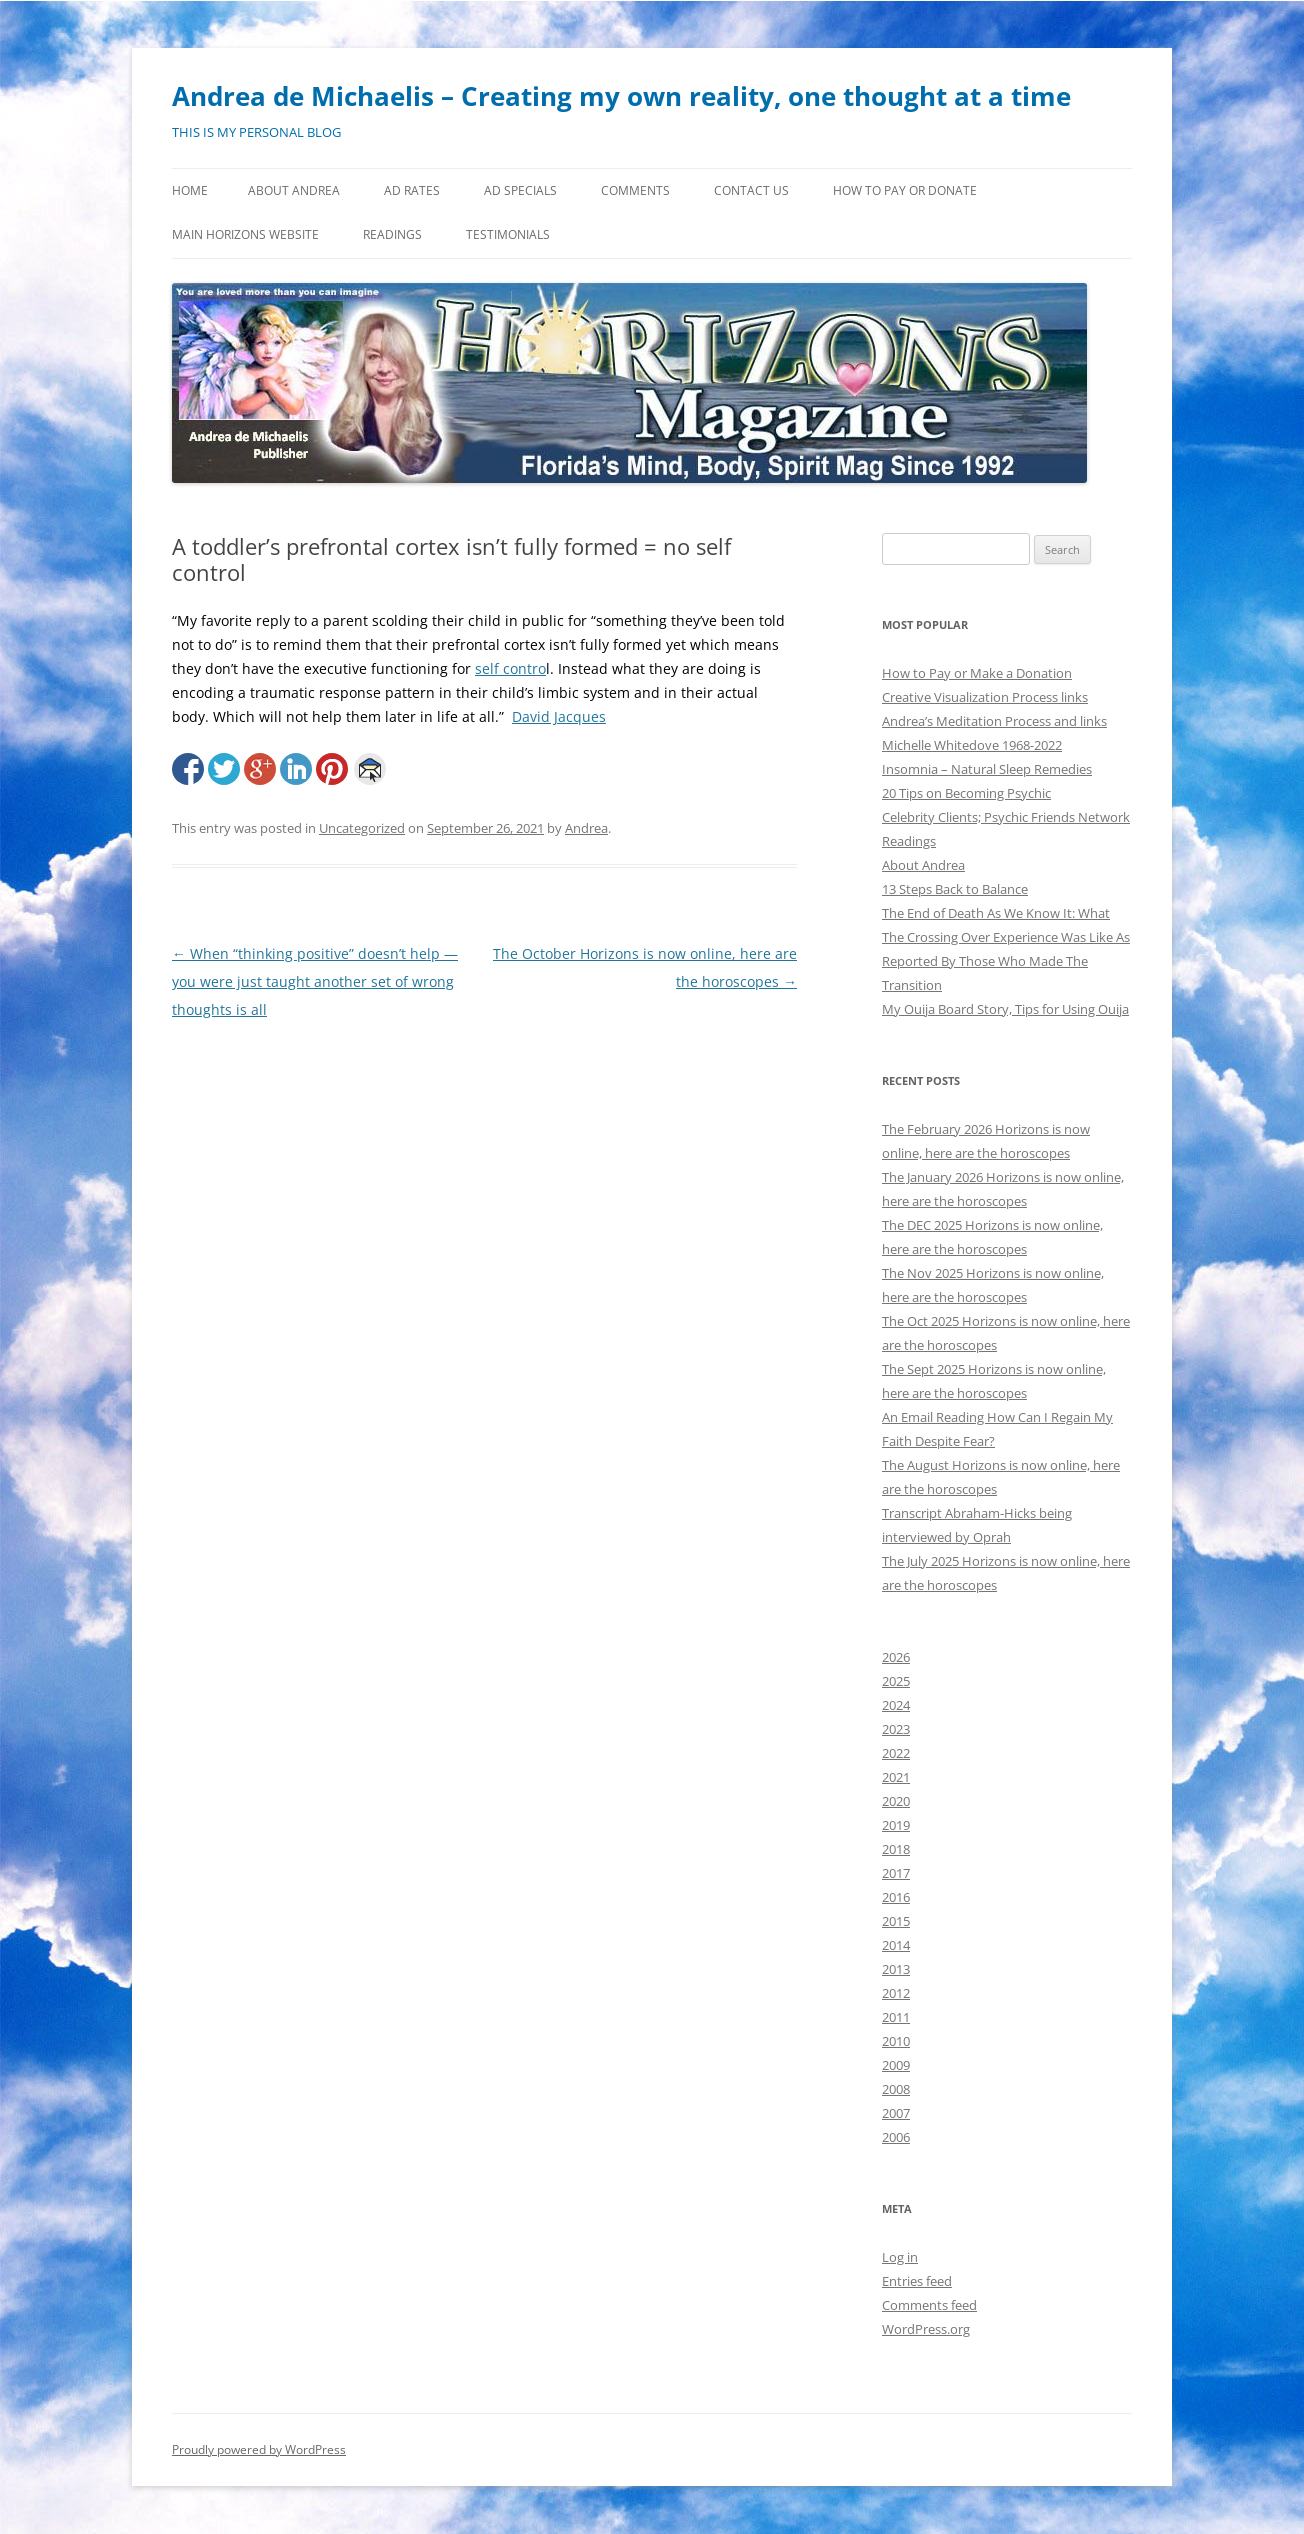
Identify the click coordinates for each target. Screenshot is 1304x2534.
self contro (510, 668)
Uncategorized (362, 828)
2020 (896, 1801)
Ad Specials (520, 190)
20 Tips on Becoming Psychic (966, 793)
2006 (896, 2137)
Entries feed (917, 2281)
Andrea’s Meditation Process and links (994, 721)
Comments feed (929, 2305)
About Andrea (294, 190)
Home (190, 190)
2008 (896, 2089)
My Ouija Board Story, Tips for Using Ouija (1005, 1009)
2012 (896, 1993)
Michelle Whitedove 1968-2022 (972, 745)
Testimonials (508, 234)
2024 (896, 1705)
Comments (635, 190)
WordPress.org (926, 2329)
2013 (896, 1969)
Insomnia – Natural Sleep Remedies (987, 769)
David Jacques (559, 716)
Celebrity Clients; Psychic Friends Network (1006, 817)
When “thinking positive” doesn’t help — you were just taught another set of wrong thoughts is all (315, 981)
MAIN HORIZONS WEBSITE (245, 234)
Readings (392, 234)
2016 (896, 1897)
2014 (896, 1945)
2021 (896, 1777)
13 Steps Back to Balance (955, 889)
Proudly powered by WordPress (259, 2449)
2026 (896, 1657)
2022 (896, 1753)
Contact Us (751, 190)
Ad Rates (412, 190)
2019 (896, 1825)
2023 (896, 1729)
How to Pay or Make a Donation (977, 673)
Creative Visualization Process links (985, 697)
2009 (896, 2065)
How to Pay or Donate (905, 190)
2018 (896, 1849)
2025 (896, 1681)
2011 (896, 2017)
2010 (896, 2041)
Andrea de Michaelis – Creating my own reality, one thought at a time (621, 96)
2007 (896, 2113)
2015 (896, 1921)
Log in (900, 2257)
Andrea (586, 828)
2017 (896, 1873)
